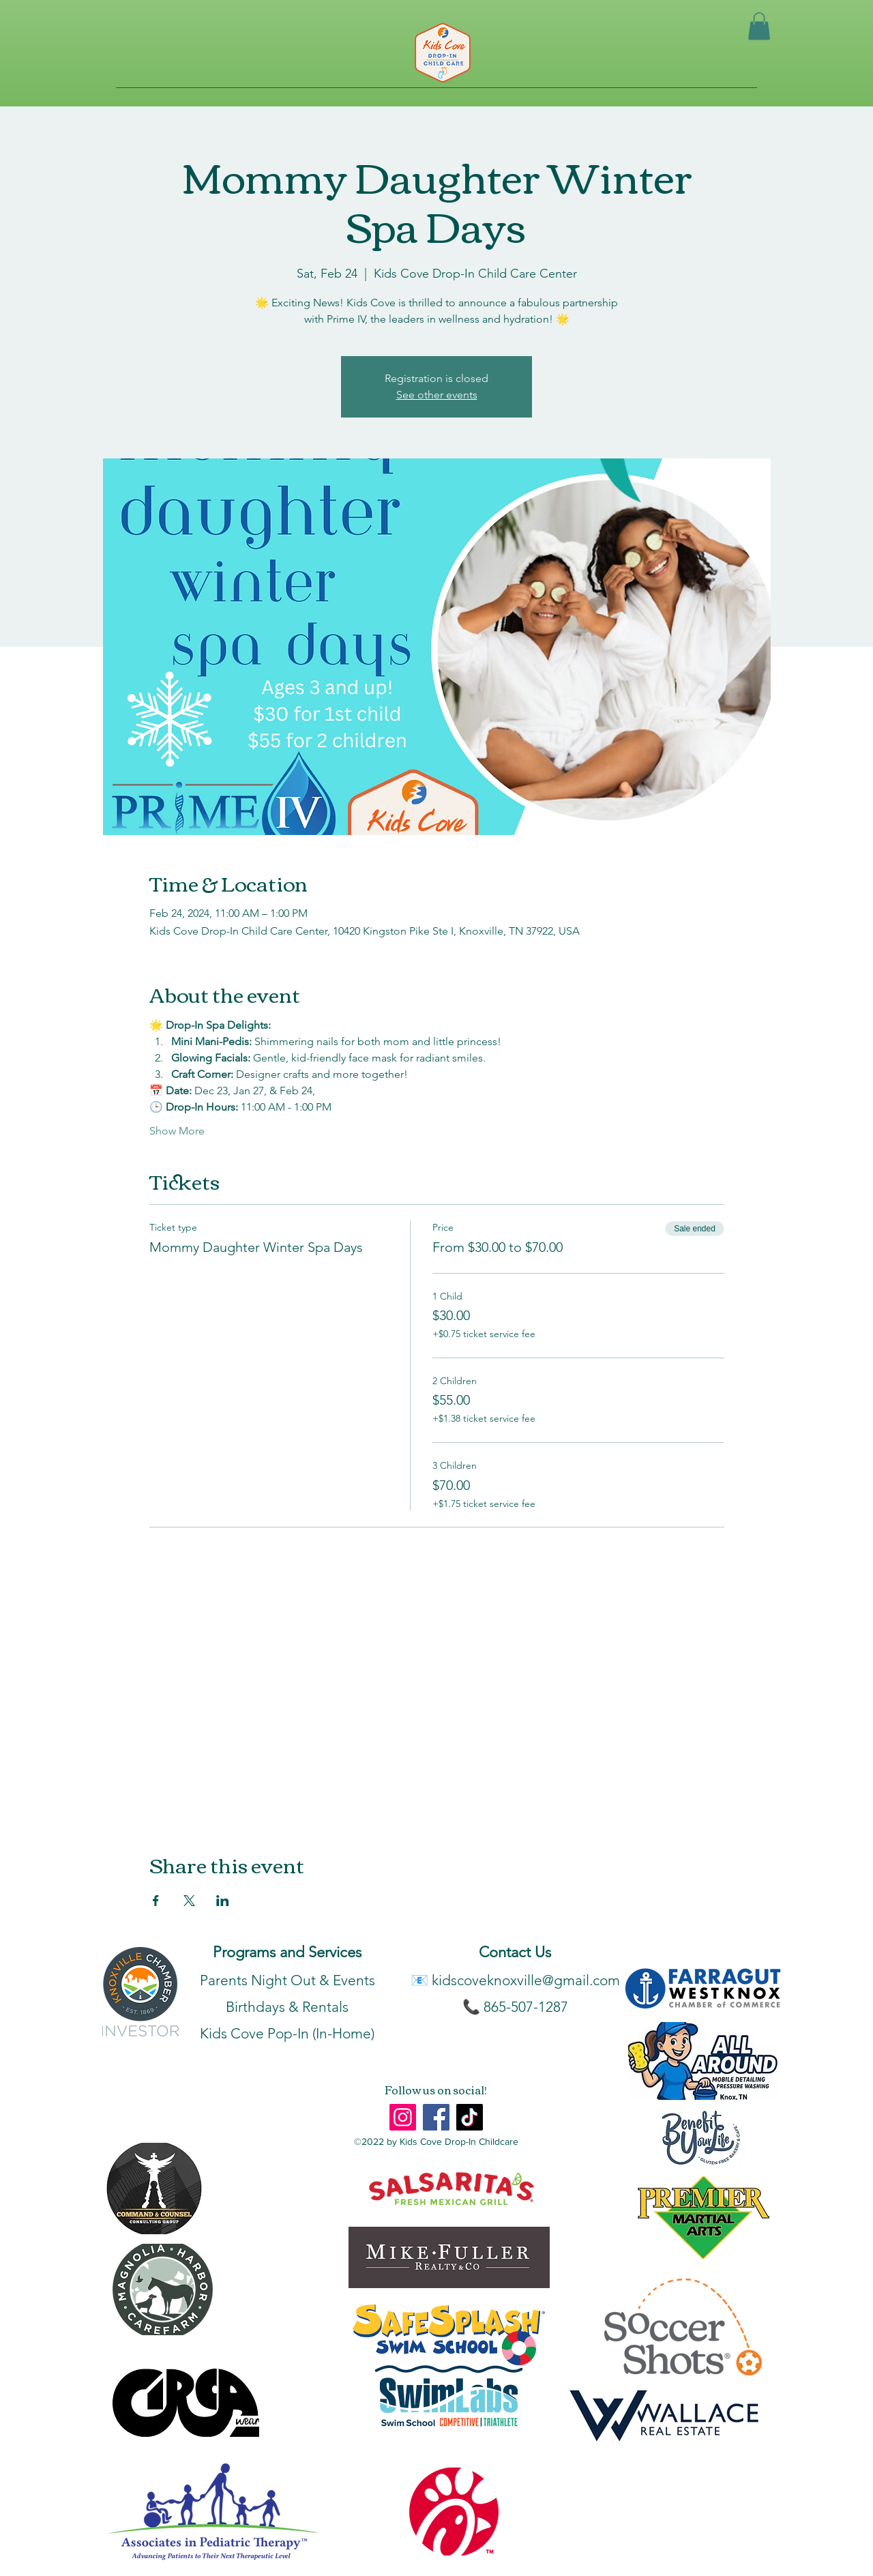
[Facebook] (436, 2117)
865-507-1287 (526, 2006)
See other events (436, 394)
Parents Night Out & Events (287, 1980)
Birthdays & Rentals (287, 2006)
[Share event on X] (189, 1900)
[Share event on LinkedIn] (222, 1900)
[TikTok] (469, 2117)
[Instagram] (402, 2117)
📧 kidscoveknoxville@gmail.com (515, 1980)
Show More (177, 1130)
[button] (759, 26)
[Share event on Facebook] (155, 1900)
